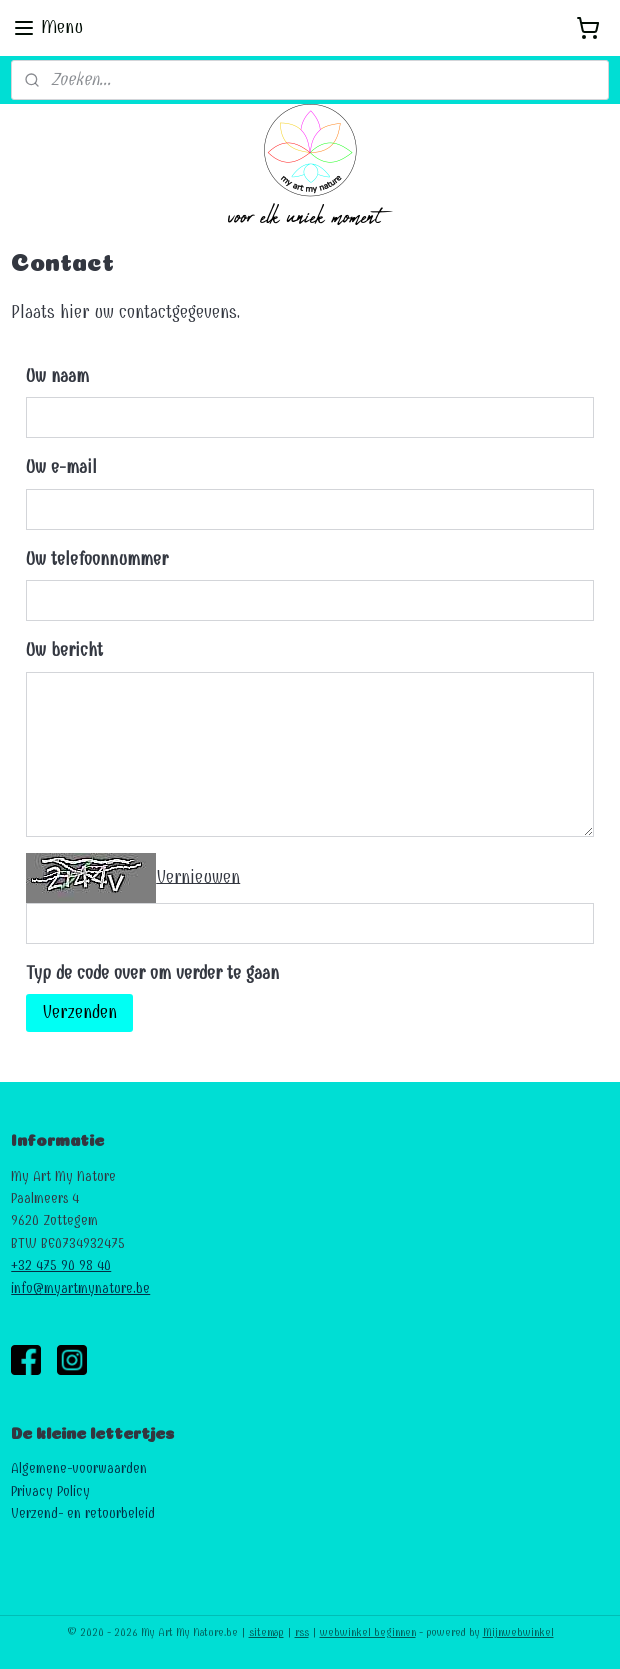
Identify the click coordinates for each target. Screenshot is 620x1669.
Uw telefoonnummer (97, 559)
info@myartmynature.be (80, 1288)
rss (302, 1632)
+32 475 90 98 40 (61, 1265)
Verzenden (79, 1012)
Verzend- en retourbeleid (83, 1513)
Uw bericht (64, 650)
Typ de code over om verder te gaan (152, 973)
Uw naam (57, 376)
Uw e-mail (61, 467)
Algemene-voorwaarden (79, 1468)
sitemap (266, 1632)
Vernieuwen (198, 876)
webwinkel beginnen (368, 1632)
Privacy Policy (50, 1491)
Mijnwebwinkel (518, 1632)
